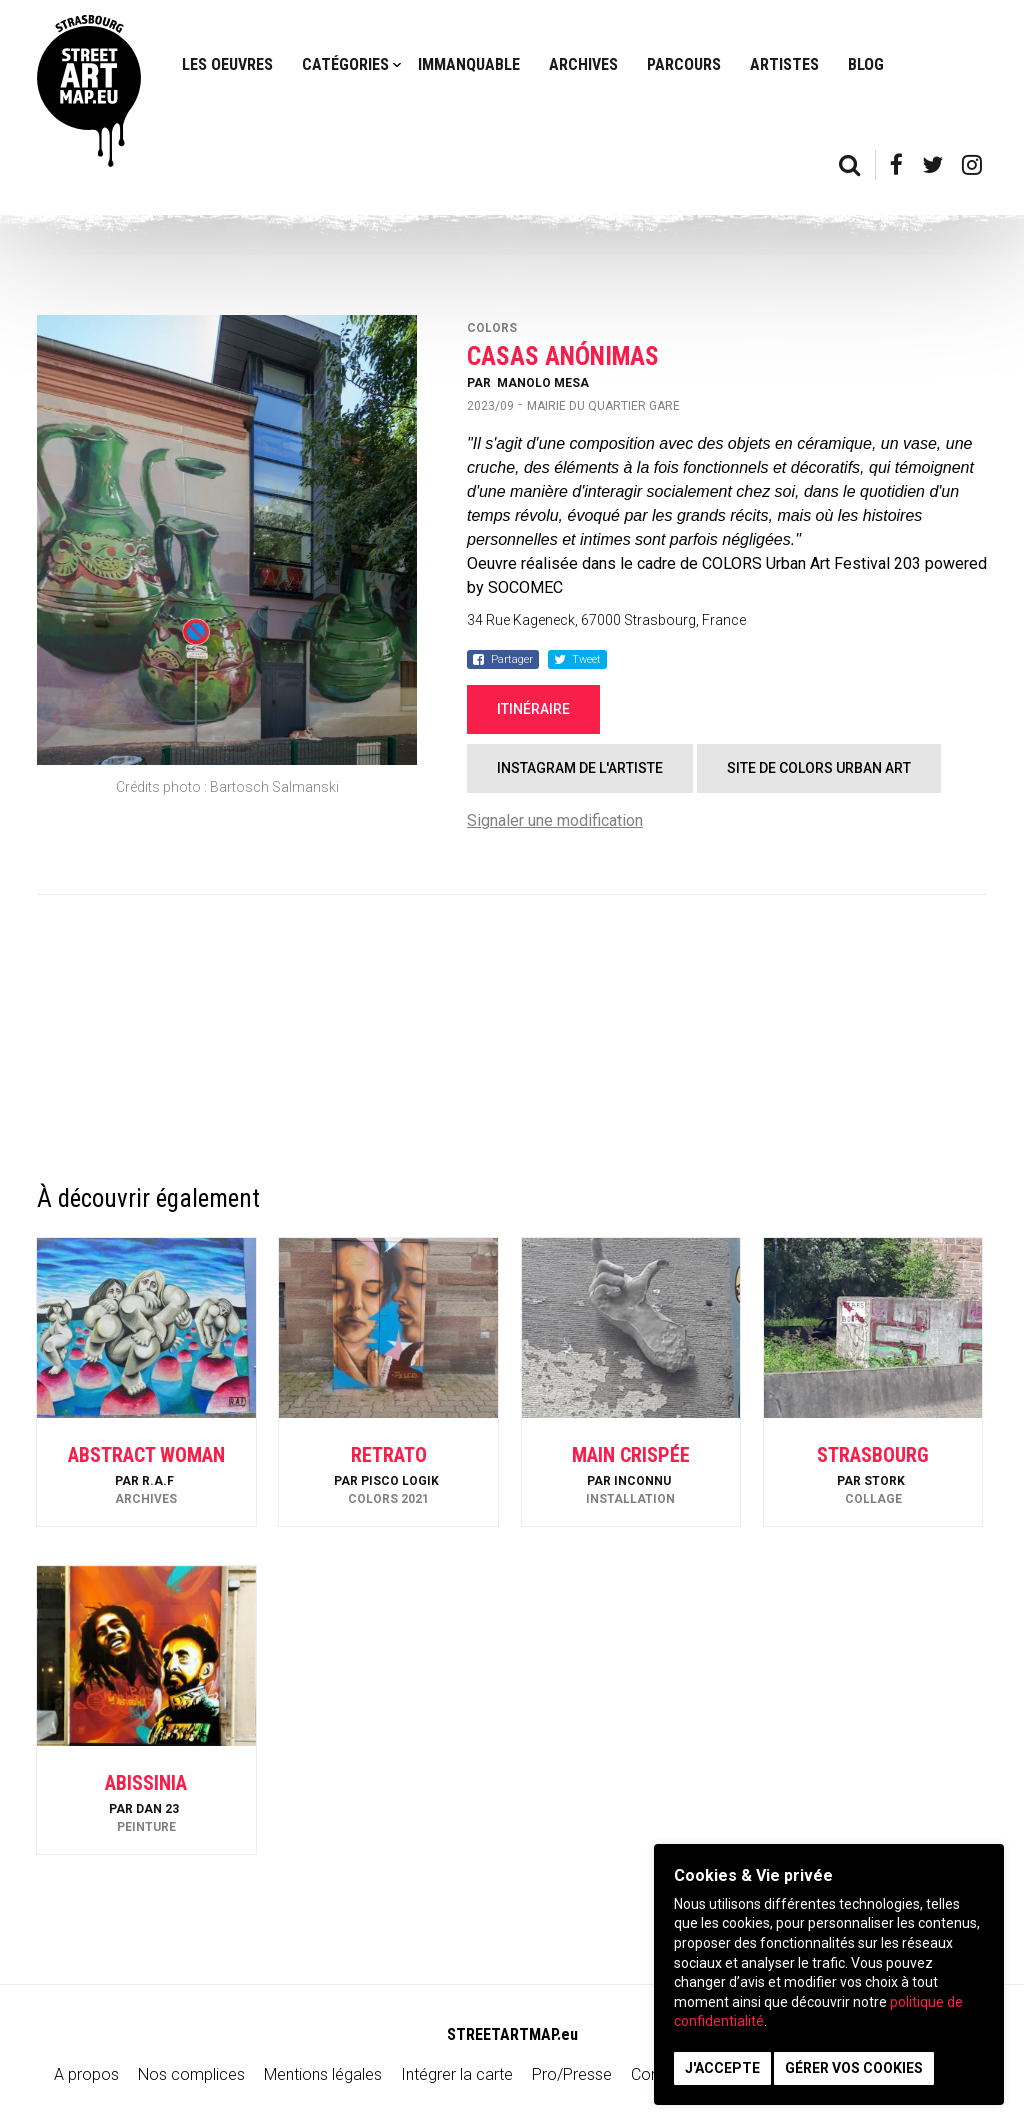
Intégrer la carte (457, 2074)
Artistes (784, 64)
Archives (583, 64)
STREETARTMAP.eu (512, 2034)
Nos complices (191, 2074)
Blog (866, 64)
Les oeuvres (227, 64)
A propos (86, 2074)
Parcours (684, 64)
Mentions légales (323, 2074)
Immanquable (469, 64)
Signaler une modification (555, 820)
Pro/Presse (572, 2074)
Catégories (345, 64)
